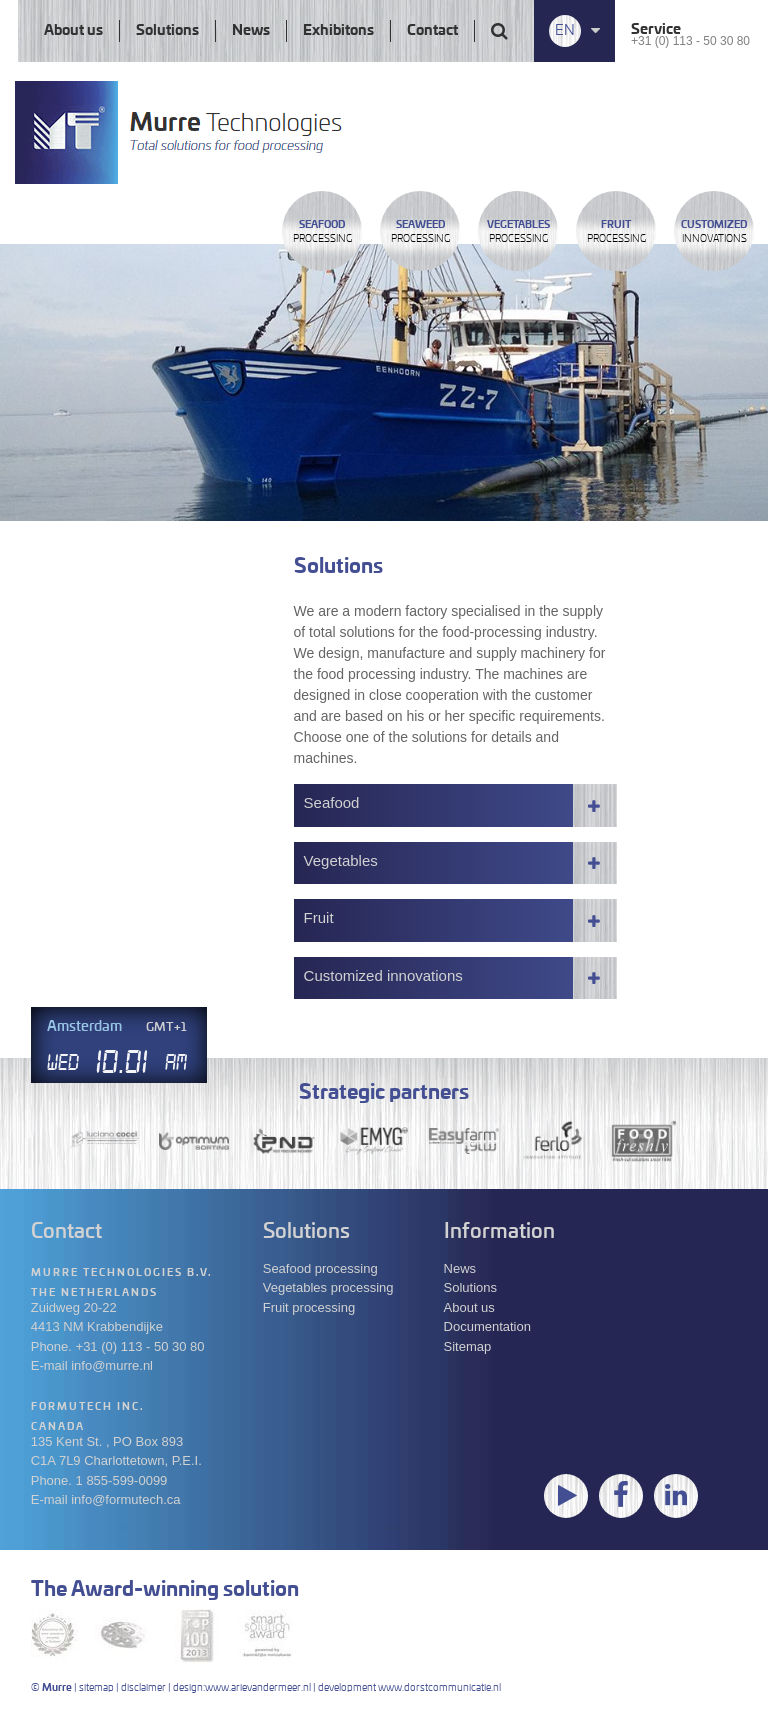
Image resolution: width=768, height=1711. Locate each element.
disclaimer (143, 1688)
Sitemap (468, 1346)
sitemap (96, 1688)
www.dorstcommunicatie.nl (439, 1688)
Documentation (487, 1326)
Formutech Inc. (88, 1407)
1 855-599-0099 (122, 1480)
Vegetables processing (328, 1287)
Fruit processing (309, 1307)
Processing (322, 232)
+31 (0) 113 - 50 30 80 (690, 41)
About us (73, 31)
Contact (432, 31)
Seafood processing (320, 1268)
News (251, 31)
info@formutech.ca (125, 1499)
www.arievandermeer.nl (258, 1688)
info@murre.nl (112, 1365)
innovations (714, 232)
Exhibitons (338, 31)
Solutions (167, 31)
